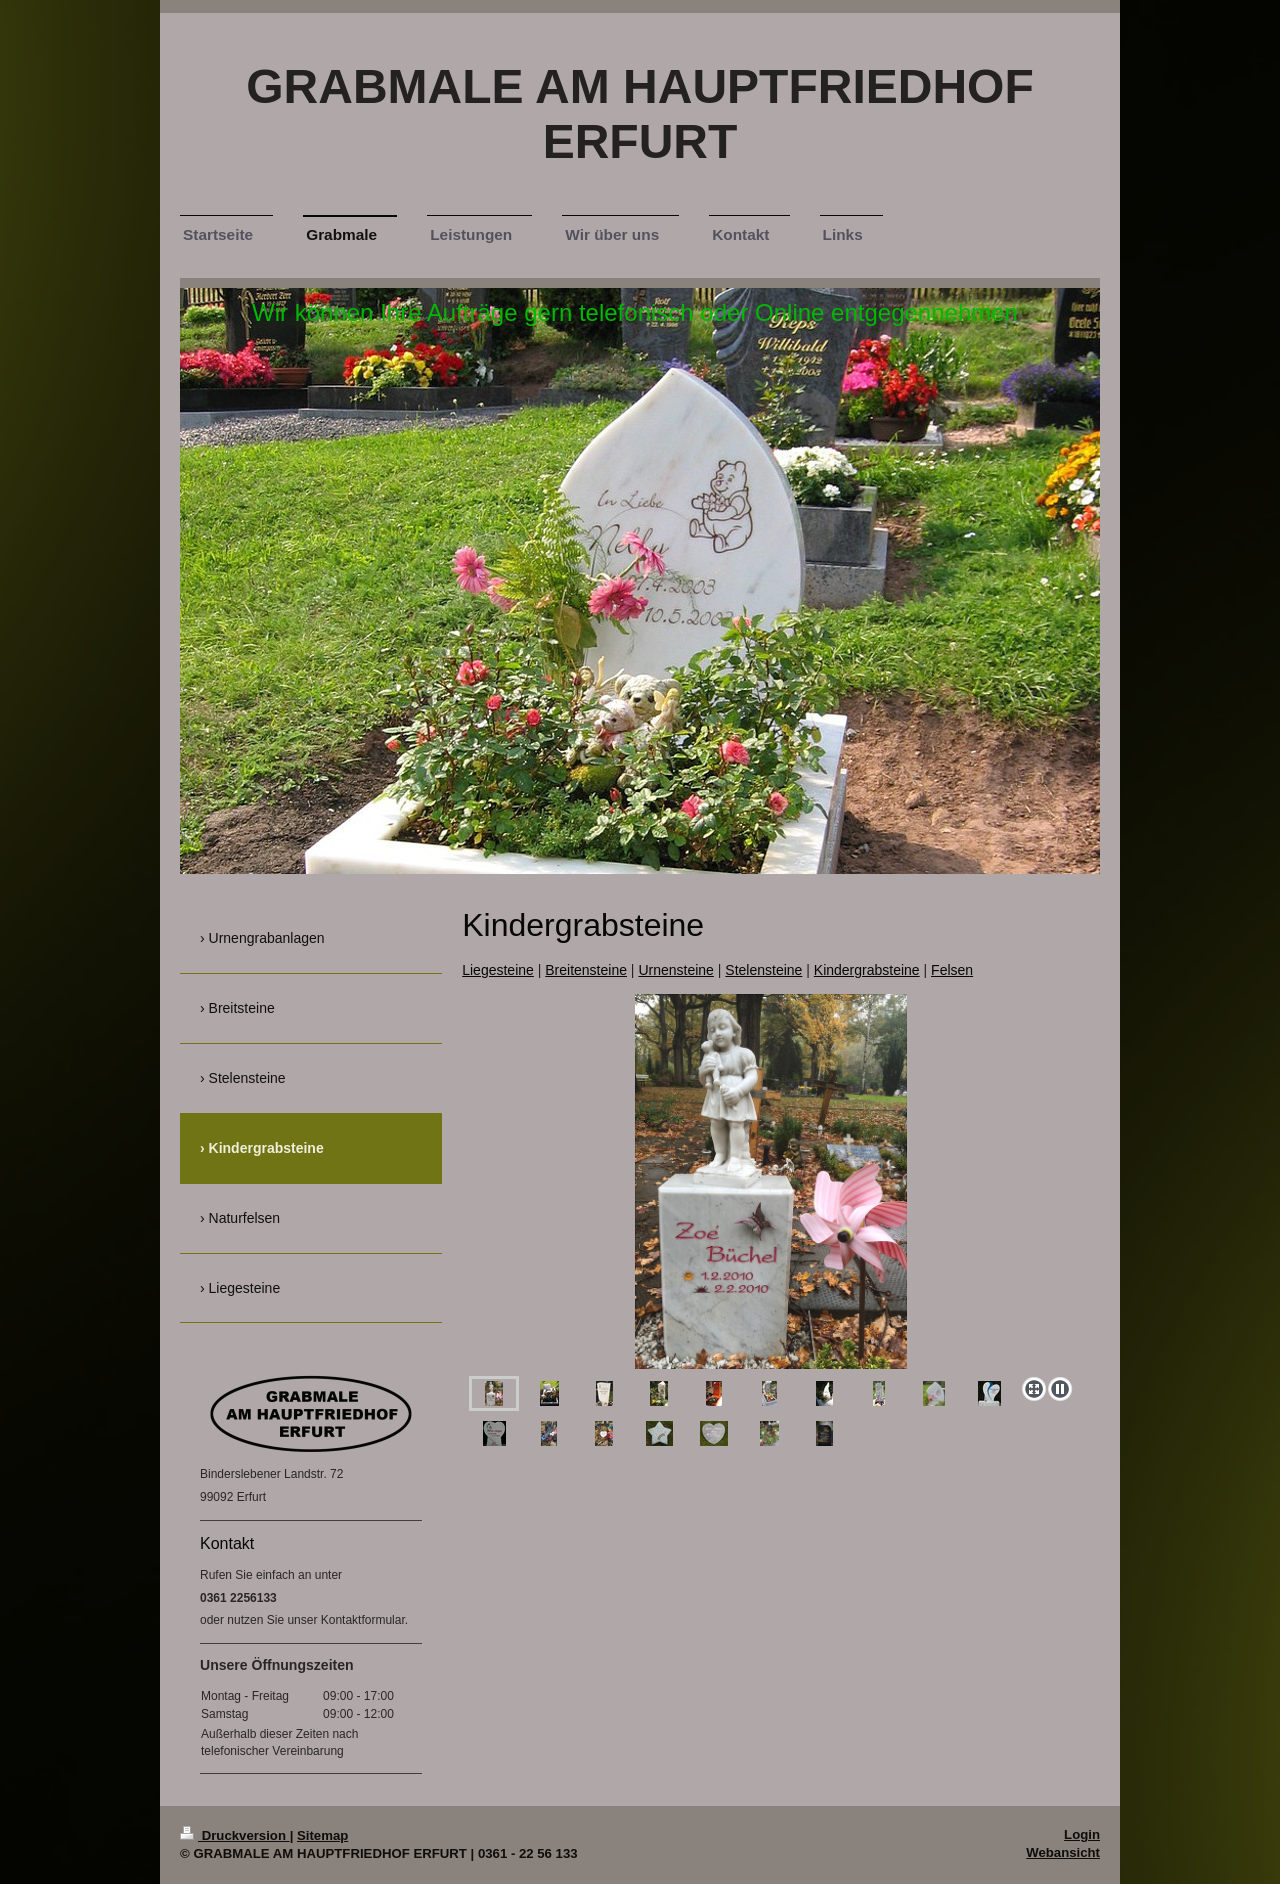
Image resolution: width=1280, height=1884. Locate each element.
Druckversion (235, 1835)
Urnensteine (676, 970)
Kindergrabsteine (867, 970)
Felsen (952, 970)
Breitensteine (586, 970)
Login (1082, 1834)
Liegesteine (498, 970)
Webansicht (1063, 1852)
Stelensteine (763, 970)
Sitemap (322, 1835)
